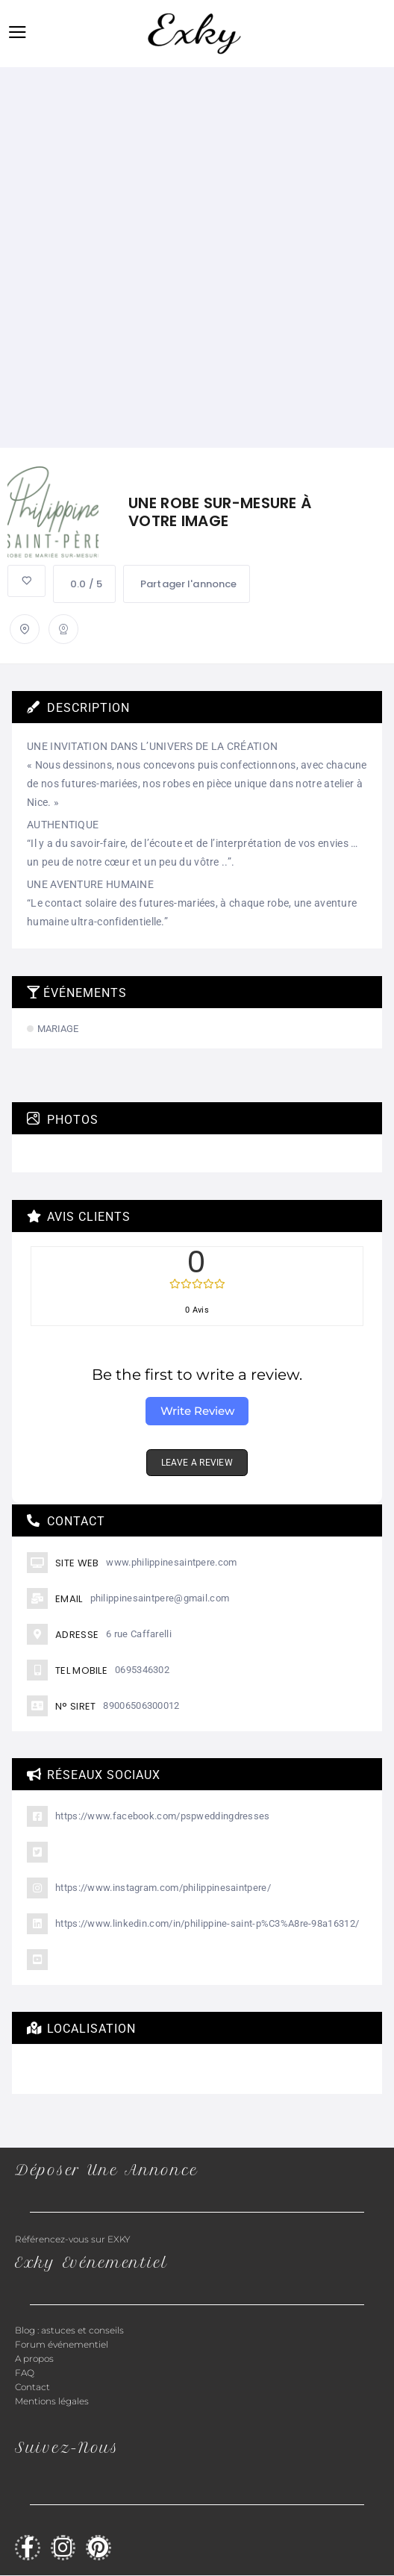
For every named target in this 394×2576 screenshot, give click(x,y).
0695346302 (142, 1669)
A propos (34, 2358)
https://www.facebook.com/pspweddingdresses (162, 1816)
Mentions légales (52, 2401)
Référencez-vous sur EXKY (73, 2239)
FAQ (24, 2372)
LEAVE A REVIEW (197, 1462)
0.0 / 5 (84, 584)
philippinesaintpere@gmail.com (160, 1598)
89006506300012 (141, 1705)
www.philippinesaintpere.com (171, 1562)
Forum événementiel (61, 2344)
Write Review (197, 1411)
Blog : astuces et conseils (70, 2330)
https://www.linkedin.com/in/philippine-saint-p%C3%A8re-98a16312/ (207, 1923)
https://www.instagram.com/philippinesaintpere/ (163, 1887)
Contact (32, 2386)
